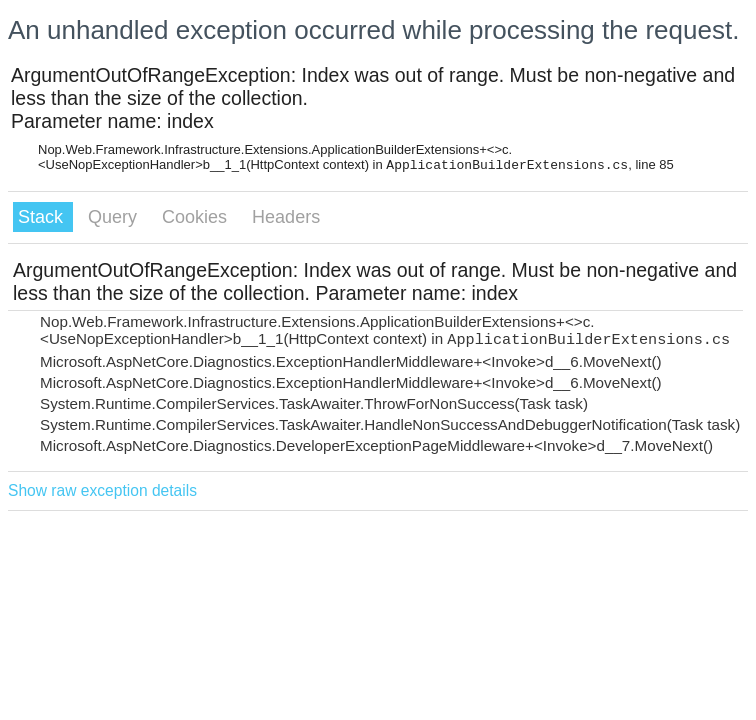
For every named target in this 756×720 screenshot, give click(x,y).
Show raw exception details (102, 490)
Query (115, 217)
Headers (286, 217)
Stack (43, 217)
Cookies (197, 217)
